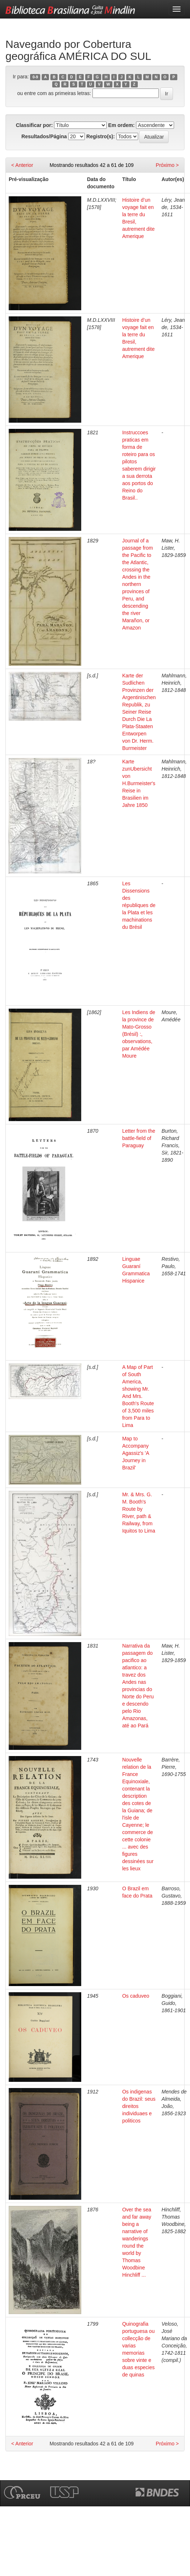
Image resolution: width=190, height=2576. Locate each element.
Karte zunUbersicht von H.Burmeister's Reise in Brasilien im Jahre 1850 (138, 783)
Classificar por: (34, 125)
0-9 (35, 77)
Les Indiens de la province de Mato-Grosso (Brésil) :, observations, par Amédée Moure (138, 1034)
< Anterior (22, 165)
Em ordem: (121, 125)
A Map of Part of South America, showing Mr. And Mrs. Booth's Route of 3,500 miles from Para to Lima (138, 1396)
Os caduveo (135, 1996)
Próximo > (167, 165)
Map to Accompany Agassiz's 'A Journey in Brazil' (135, 1453)
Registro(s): (100, 136)
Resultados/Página (44, 136)
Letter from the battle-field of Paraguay (138, 1138)
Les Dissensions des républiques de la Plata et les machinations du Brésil (139, 905)
